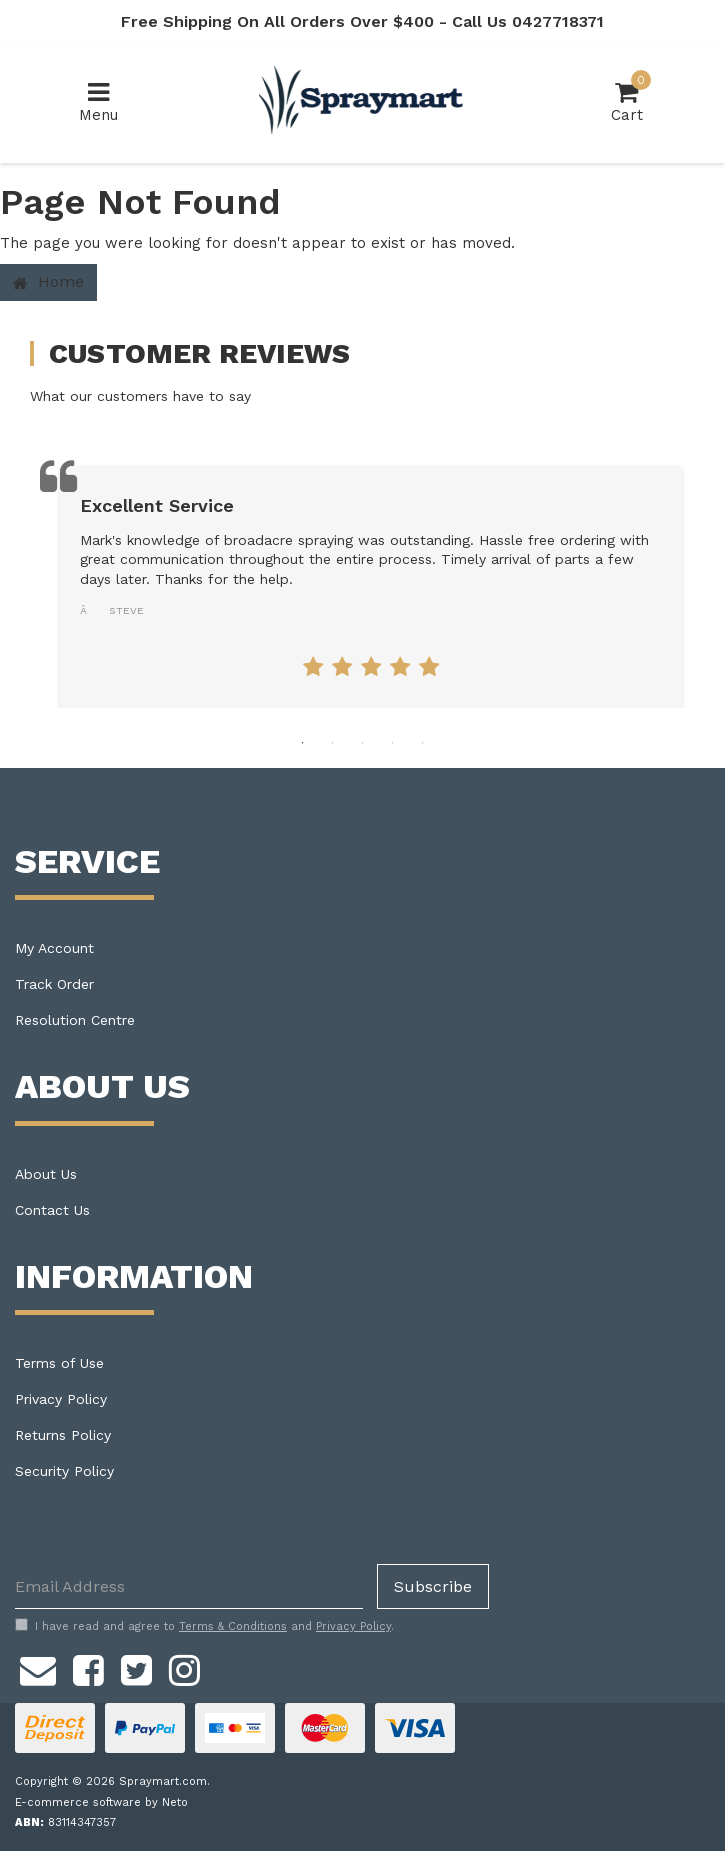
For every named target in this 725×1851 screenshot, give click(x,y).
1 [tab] (303, 743)
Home (48, 281)
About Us (46, 1174)
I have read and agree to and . (204, 1626)
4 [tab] (393, 743)
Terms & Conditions (233, 1626)
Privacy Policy (61, 1399)
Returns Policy (63, 1435)
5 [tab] (423, 743)
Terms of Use (59, 1363)
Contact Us (52, 1210)
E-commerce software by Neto (101, 1802)
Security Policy (64, 1471)
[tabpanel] (371, 587)
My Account (54, 948)
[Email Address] (189, 1586)
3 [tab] (363, 743)
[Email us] (38, 1667)
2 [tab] (333, 743)
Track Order (54, 984)
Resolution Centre (75, 1020)
